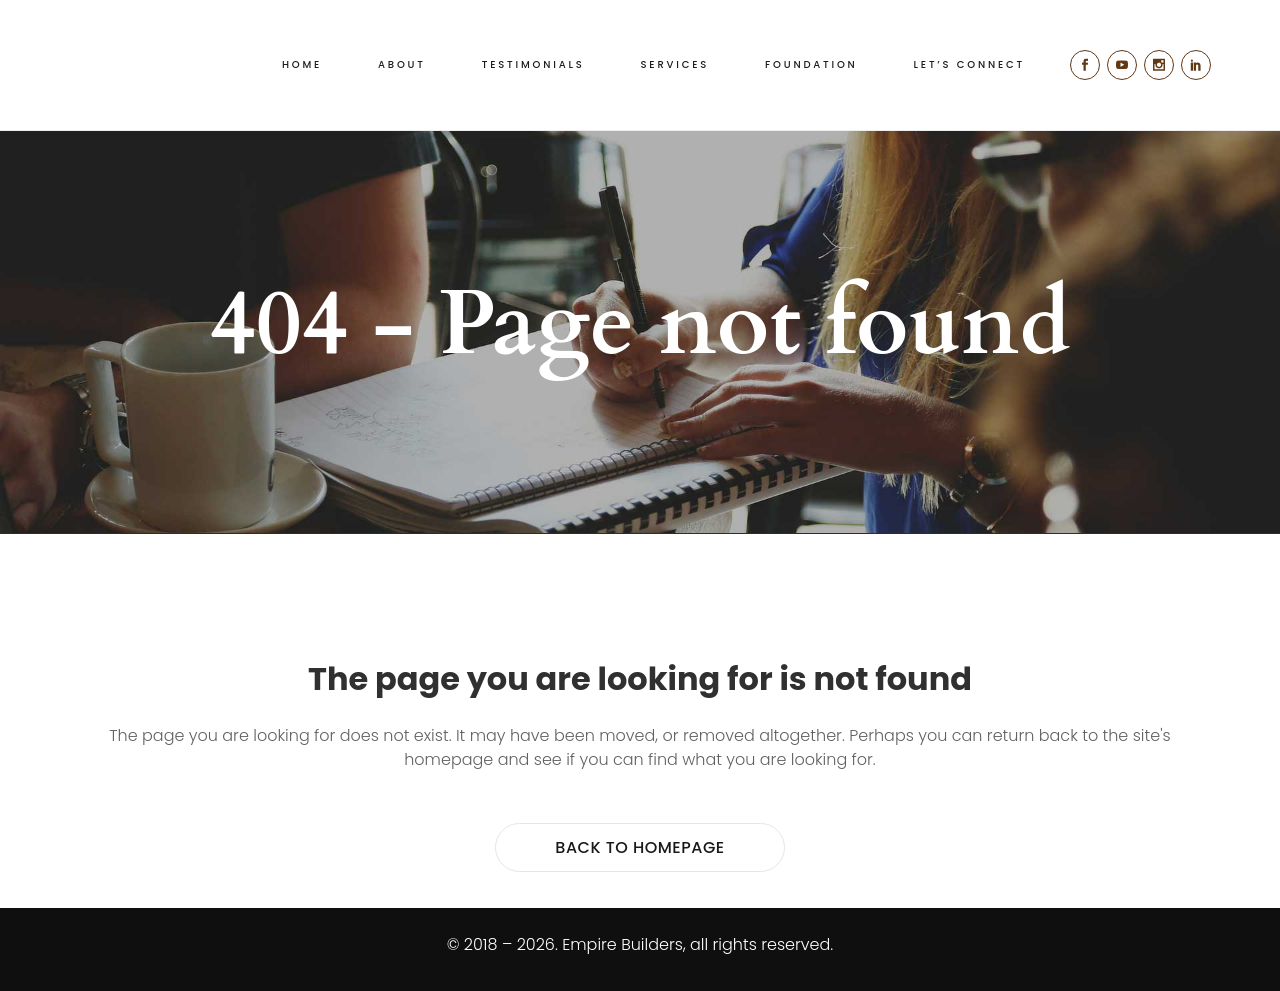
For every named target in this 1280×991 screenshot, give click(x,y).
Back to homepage (639, 847)
